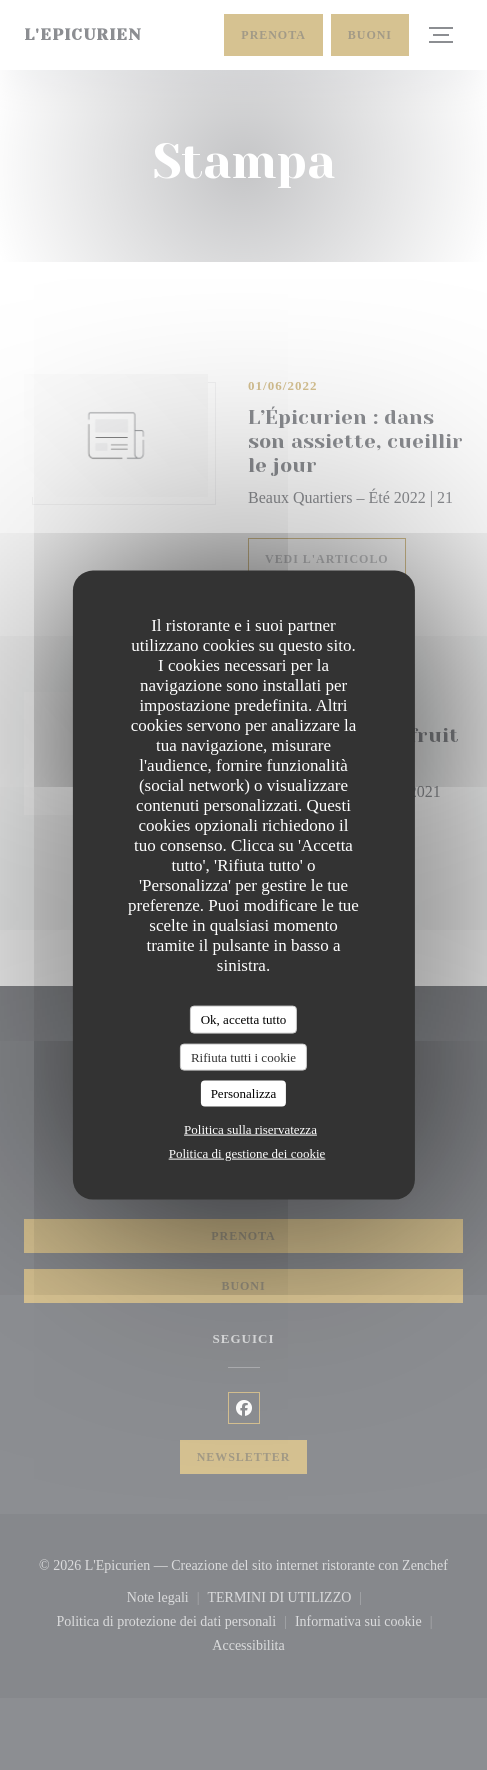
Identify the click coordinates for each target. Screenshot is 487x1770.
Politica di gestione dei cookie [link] (247, 1152)
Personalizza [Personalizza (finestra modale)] (244, 1093)
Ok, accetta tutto (244, 1019)
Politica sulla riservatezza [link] (250, 1128)
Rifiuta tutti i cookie (243, 1056)
